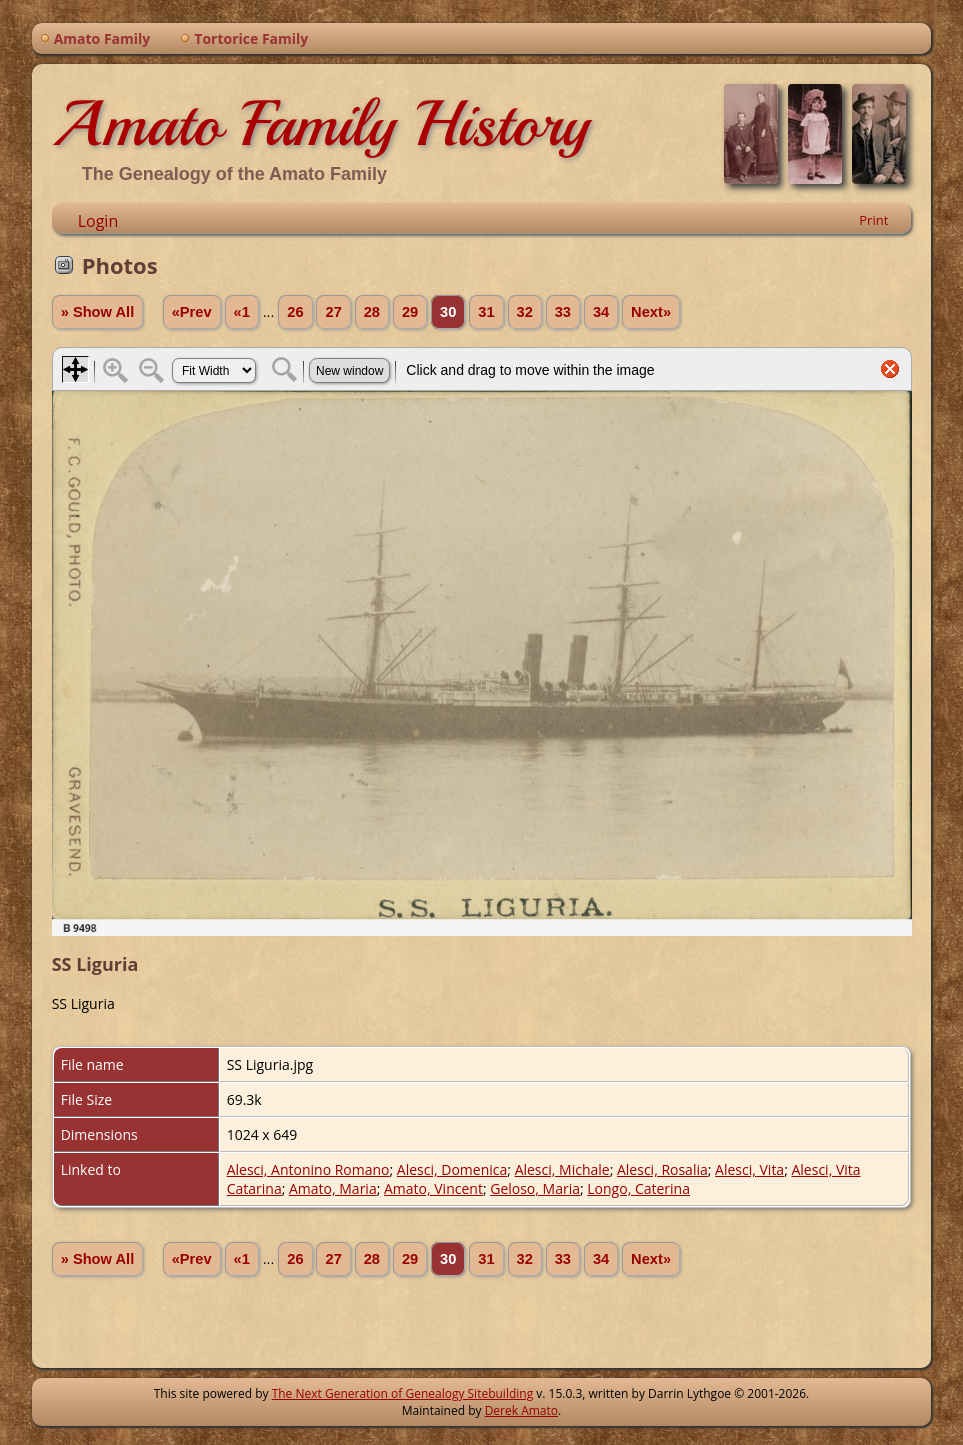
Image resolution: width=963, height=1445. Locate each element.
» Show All (98, 312)
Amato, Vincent (433, 1188)
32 (525, 312)
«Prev (192, 312)
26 (295, 312)
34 (601, 312)
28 (372, 312)
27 (333, 312)
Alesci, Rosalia (662, 1169)
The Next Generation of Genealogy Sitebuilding (403, 1393)
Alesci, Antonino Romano (308, 1169)
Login (98, 221)
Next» (651, 312)
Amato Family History (320, 124)
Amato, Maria (333, 1188)
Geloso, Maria (535, 1188)
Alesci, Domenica (452, 1169)
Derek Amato (521, 1410)
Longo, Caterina (638, 1188)
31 (486, 312)
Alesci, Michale (562, 1169)
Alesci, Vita (749, 1169)
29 (410, 312)
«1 (242, 312)
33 (563, 312)
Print (873, 220)
